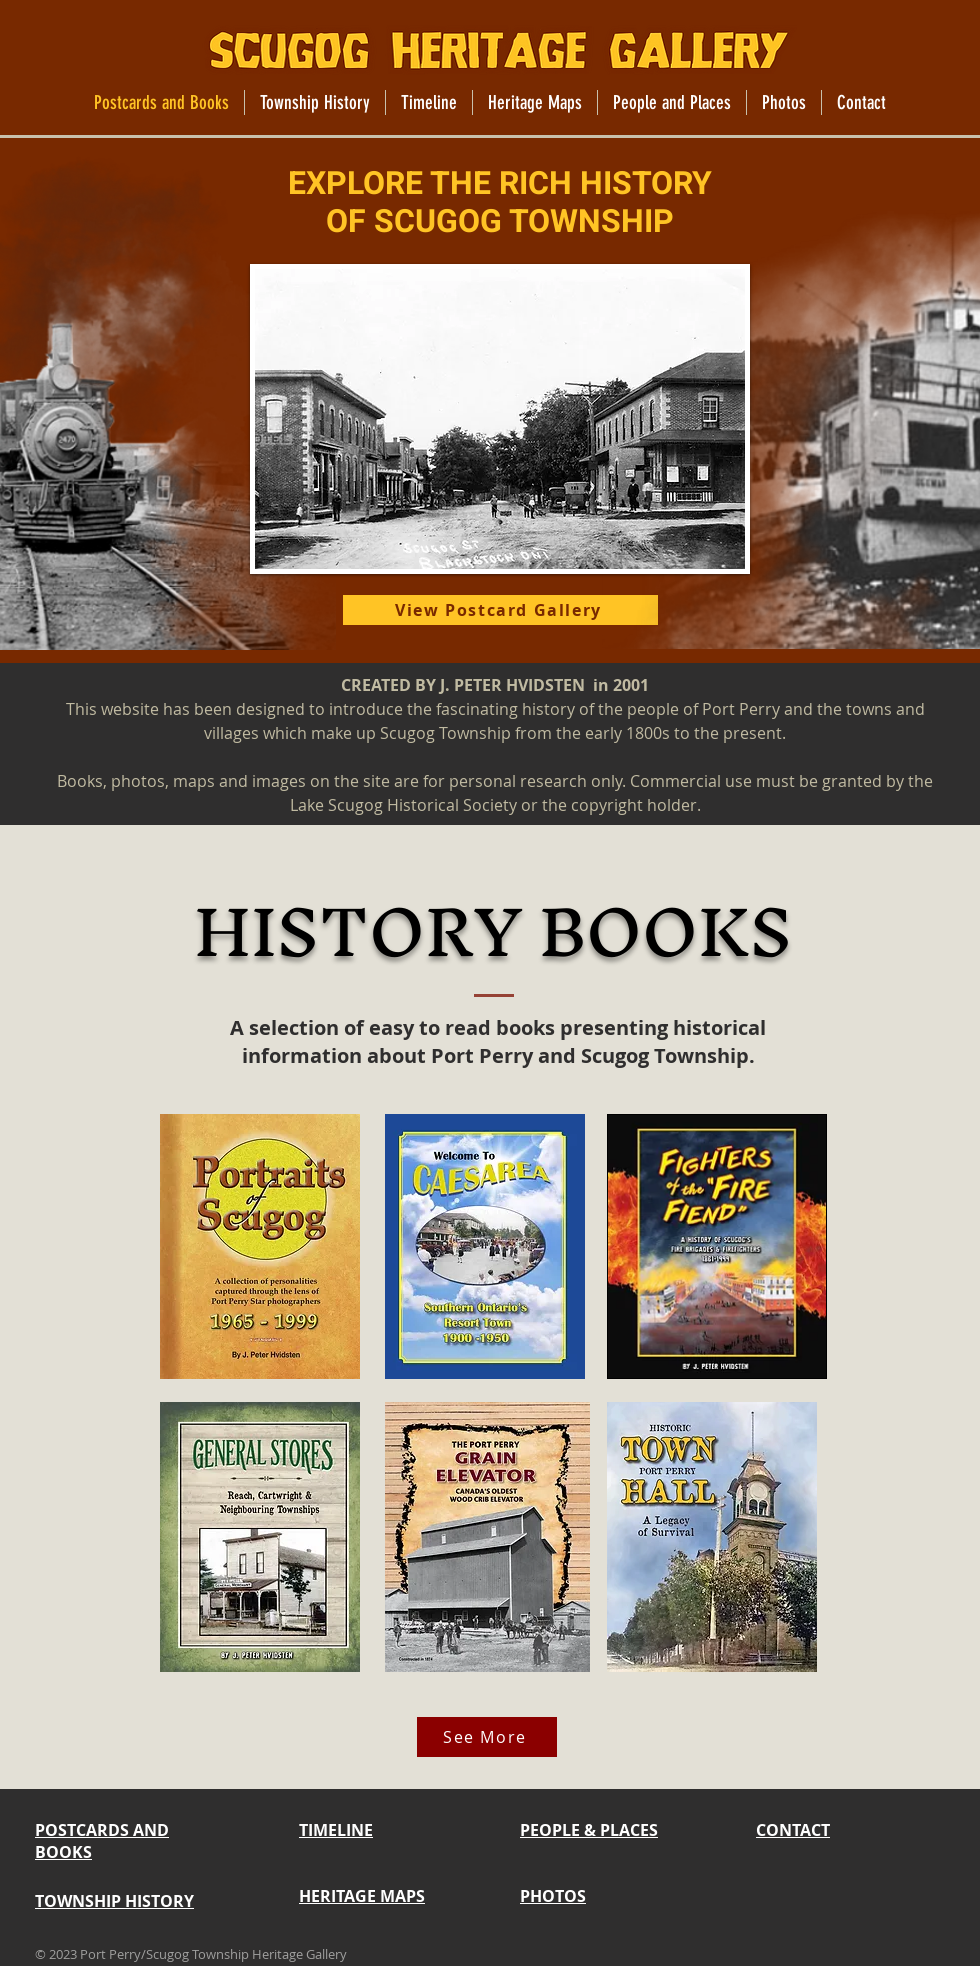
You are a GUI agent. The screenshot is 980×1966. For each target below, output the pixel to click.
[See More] (487, 1737)
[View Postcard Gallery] (500, 610)
